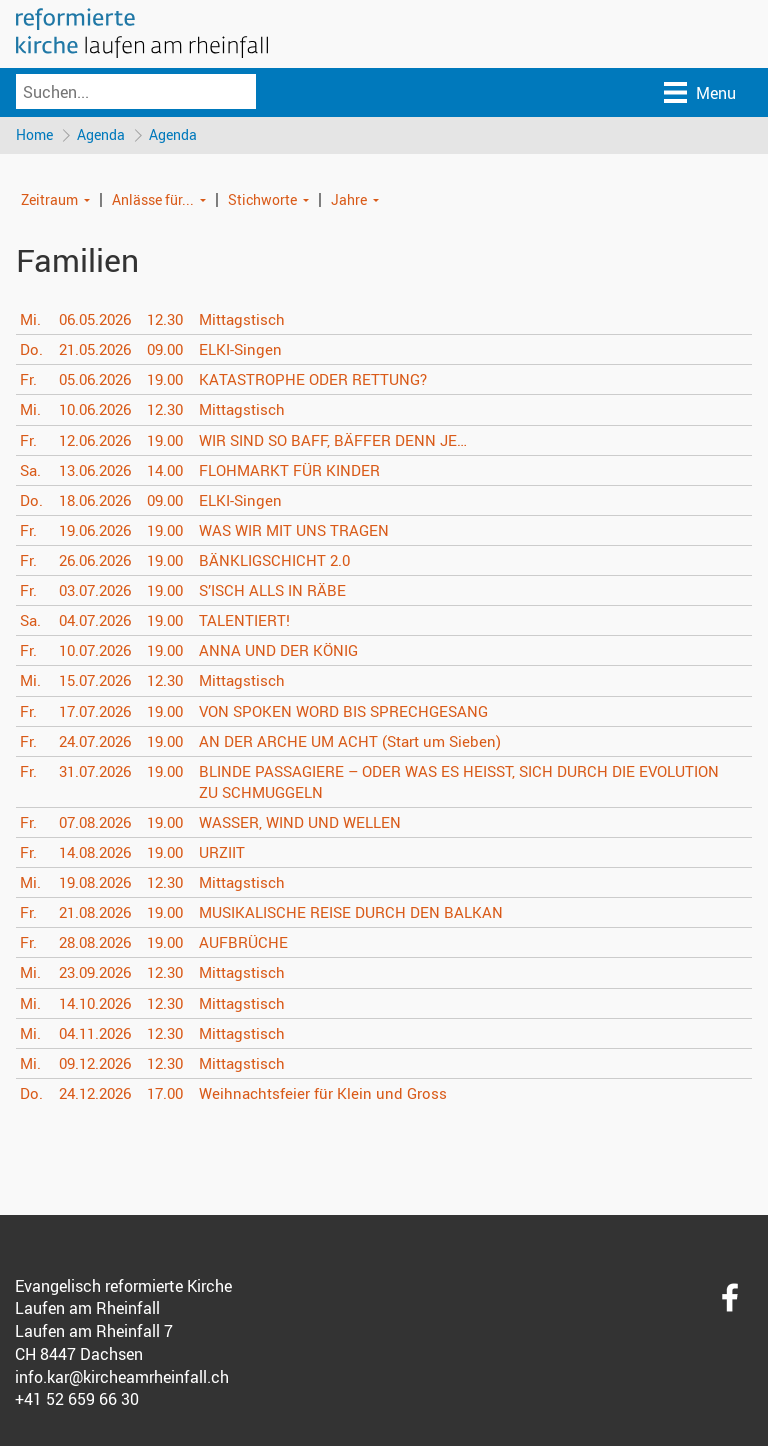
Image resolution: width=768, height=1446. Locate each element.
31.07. (100, 773)
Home (34, 135)
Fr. (28, 381)
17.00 (176, 1095)
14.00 (176, 471)
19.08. (100, 884)
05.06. (100, 381)
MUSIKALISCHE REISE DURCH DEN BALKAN (371, 914)
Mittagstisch (258, 321)
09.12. (100, 1065)
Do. (32, 351)
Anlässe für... (153, 200)
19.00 (176, 381)
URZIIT (237, 854)
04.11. (100, 1034)
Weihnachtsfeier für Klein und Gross (339, 1095)
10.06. (100, 411)
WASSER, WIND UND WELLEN (319, 824)
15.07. (100, 682)
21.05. (100, 351)
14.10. (100, 1004)
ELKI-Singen (255, 351)
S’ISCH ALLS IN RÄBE (289, 592)
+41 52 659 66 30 (77, 1401)
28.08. (100, 944)
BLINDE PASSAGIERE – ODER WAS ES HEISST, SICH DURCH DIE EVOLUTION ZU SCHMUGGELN (442, 783)
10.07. (100, 652)
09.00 (176, 351)
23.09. (100, 974)
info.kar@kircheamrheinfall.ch (122, 1378)
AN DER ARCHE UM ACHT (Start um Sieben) (368, 742)
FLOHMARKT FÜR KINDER (307, 471)
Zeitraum (49, 200)
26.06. (100, 562)
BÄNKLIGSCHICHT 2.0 (291, 562)
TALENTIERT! (259, 622)
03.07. (100, 592)
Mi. (31, 321)
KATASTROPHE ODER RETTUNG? (331, 381)
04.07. (100, 622)
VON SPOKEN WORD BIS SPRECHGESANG (364, 712)
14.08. (100, 854)
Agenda (103, 135)
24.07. (100, 742)
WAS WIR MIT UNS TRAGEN (312, 532)
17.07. (100, 712)
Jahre (349, 200)
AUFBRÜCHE (258, 944)
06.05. (100, 321)
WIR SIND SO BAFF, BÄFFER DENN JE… (352, 441)
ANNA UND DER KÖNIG (295, 652)
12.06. (100, 441)
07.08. (100, 824)
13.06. (100, 471)
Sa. (31, 471)
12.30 (176, 321)
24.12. (100, 1095)
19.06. (100, 532)
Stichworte (262, 200)
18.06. (100, 502)
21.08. (100, 914)
